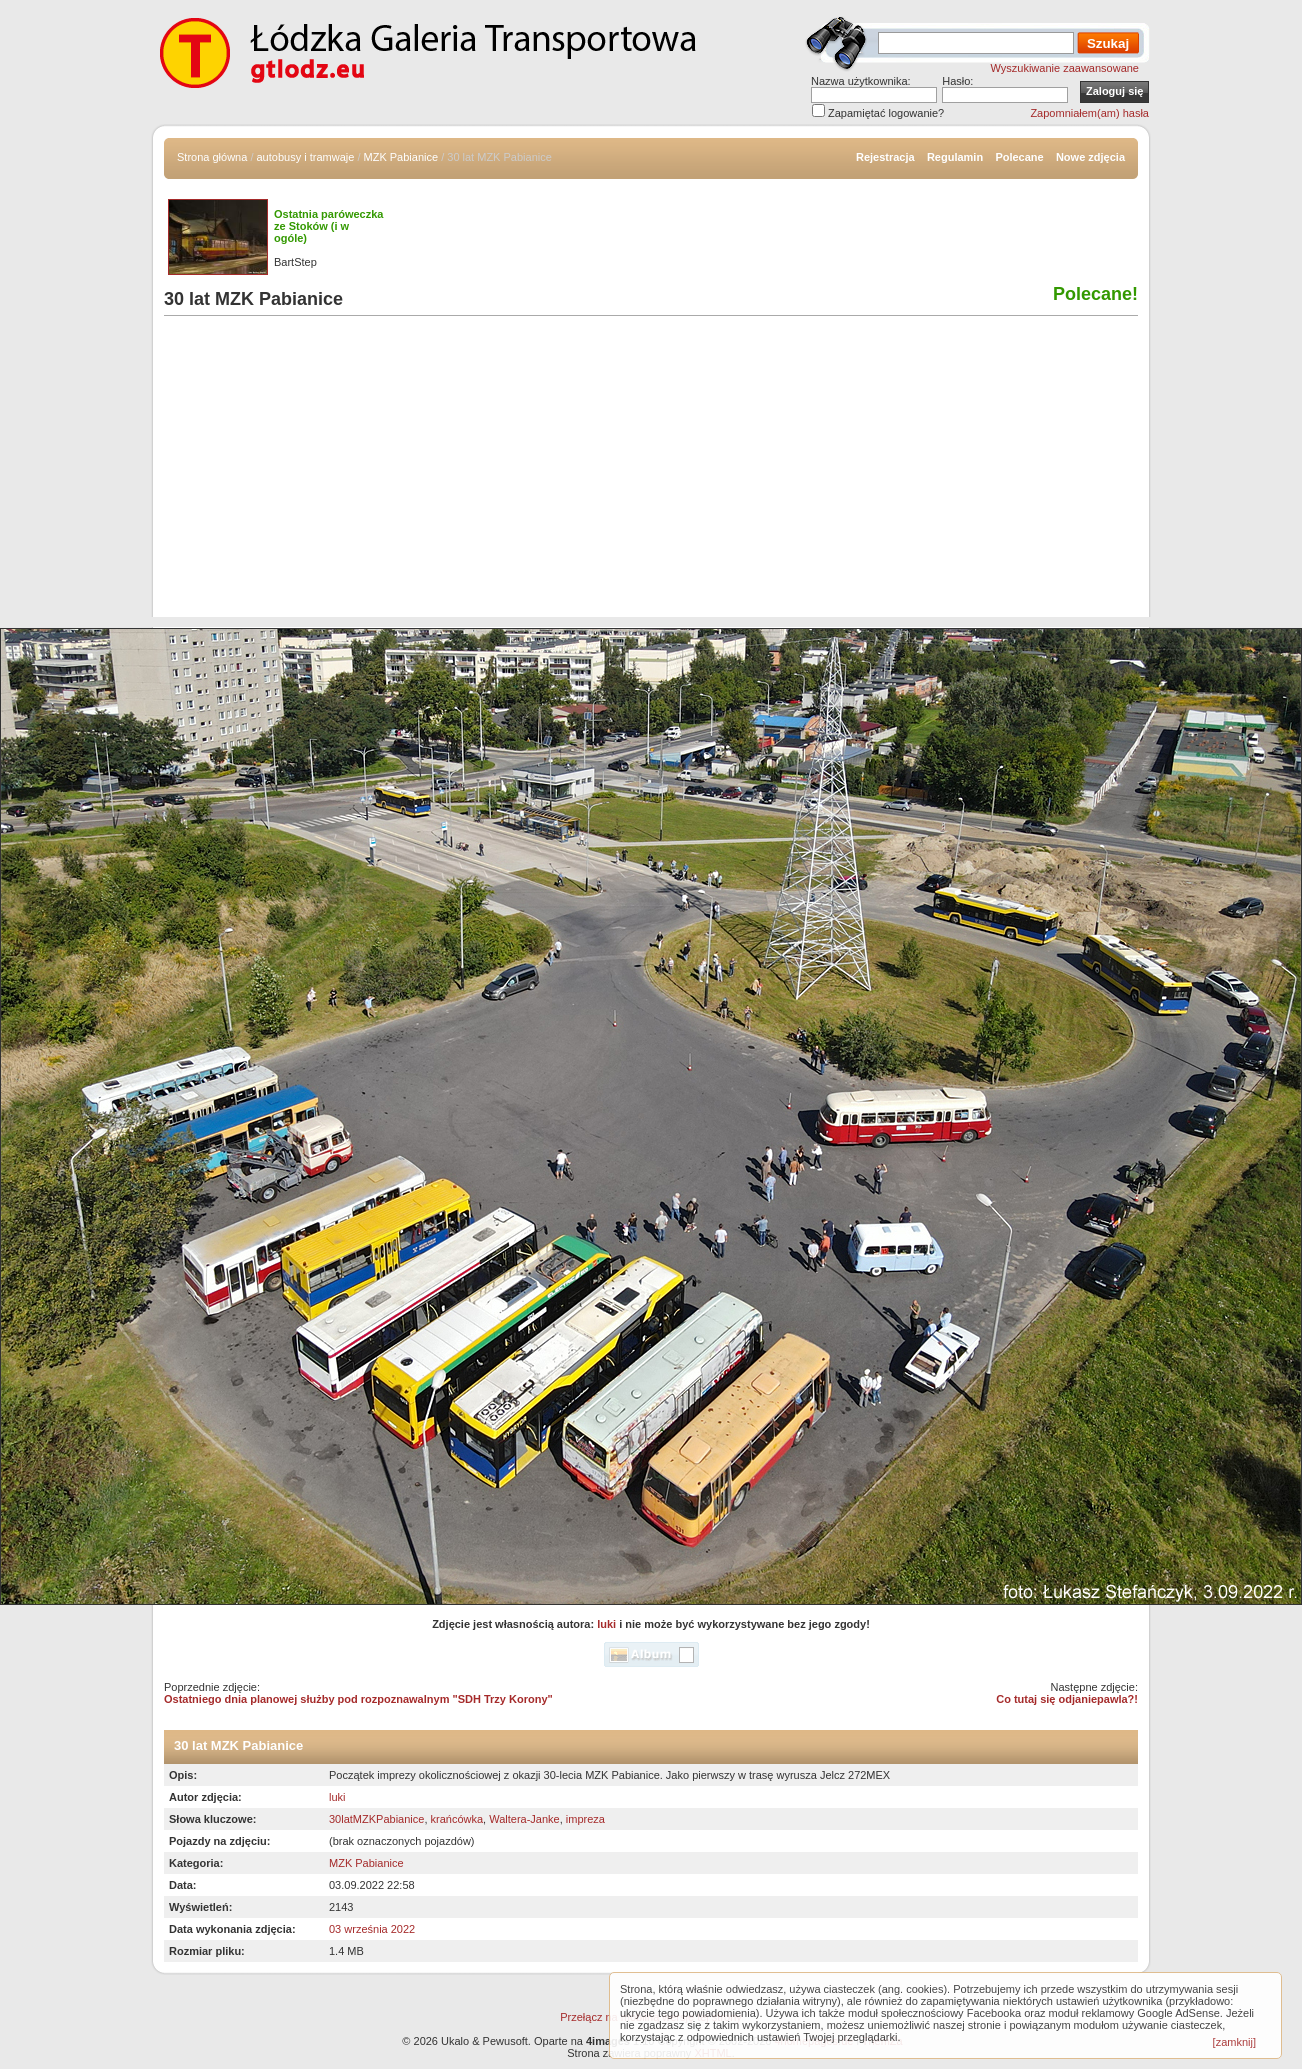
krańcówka (457, 1819)
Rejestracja (885, 157)
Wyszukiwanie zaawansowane (1065, 68)
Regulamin (955, 157)
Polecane (1019, 157)
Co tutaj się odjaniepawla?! (1067, 1699)
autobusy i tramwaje (306, 157)
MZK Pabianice (401, 157)
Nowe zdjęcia (1090, 157)
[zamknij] (1234, 2042)
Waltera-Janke (524, 1819)
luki (606, 1624)
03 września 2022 (372, 1929)
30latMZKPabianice (376, 1819)
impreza (585, 1819)
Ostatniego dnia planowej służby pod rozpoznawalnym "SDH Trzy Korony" (358, 1699)
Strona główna (212, 157)
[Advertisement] (651, 477)
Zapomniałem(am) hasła (1089, 113)
